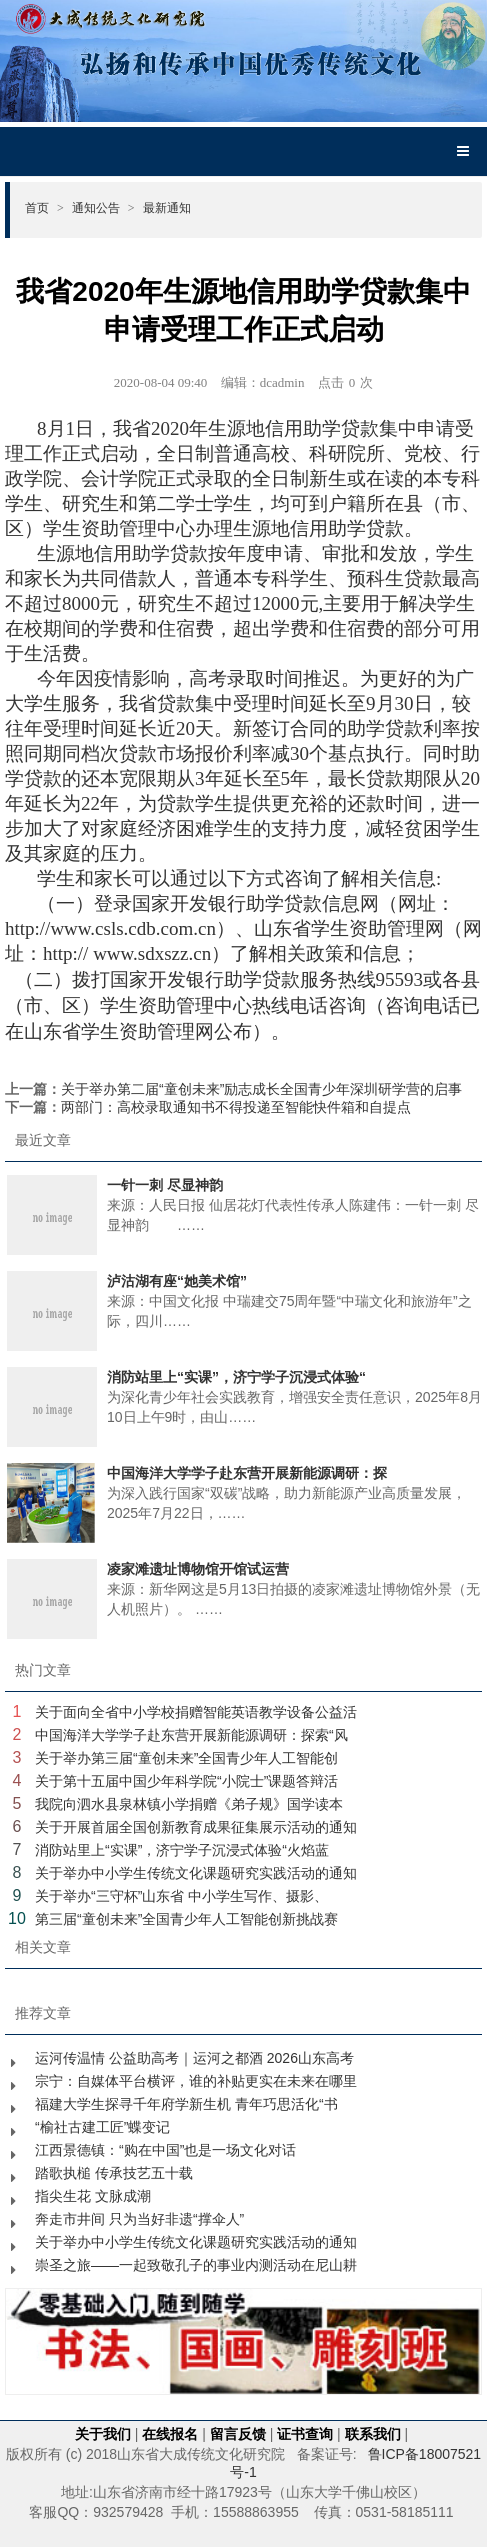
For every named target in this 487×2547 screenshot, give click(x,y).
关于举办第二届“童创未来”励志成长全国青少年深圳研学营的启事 (261, 1089)
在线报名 (170, 2434)
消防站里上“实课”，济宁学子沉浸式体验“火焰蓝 (182, 1850)
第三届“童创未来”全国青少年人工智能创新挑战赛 (186, 1919)
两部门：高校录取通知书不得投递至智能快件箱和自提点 (236, 1107)
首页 (44, 208)
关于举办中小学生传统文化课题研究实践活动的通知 (196, 1873)
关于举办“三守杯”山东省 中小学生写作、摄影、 (181, 1896)
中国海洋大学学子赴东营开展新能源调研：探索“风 (191, 1735)
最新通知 (167, 208)
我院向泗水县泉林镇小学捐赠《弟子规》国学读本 (189, 1804)
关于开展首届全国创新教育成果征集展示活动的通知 (196, 1827)
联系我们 (373, 2434)
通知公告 (103, 208)
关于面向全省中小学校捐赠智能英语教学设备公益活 (196, 1712)
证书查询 (305, 2434)
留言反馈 (238, 2434)
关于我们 (103, 2434)
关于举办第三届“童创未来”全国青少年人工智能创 (186, 1758)
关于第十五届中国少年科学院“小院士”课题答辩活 (186, 1781)
